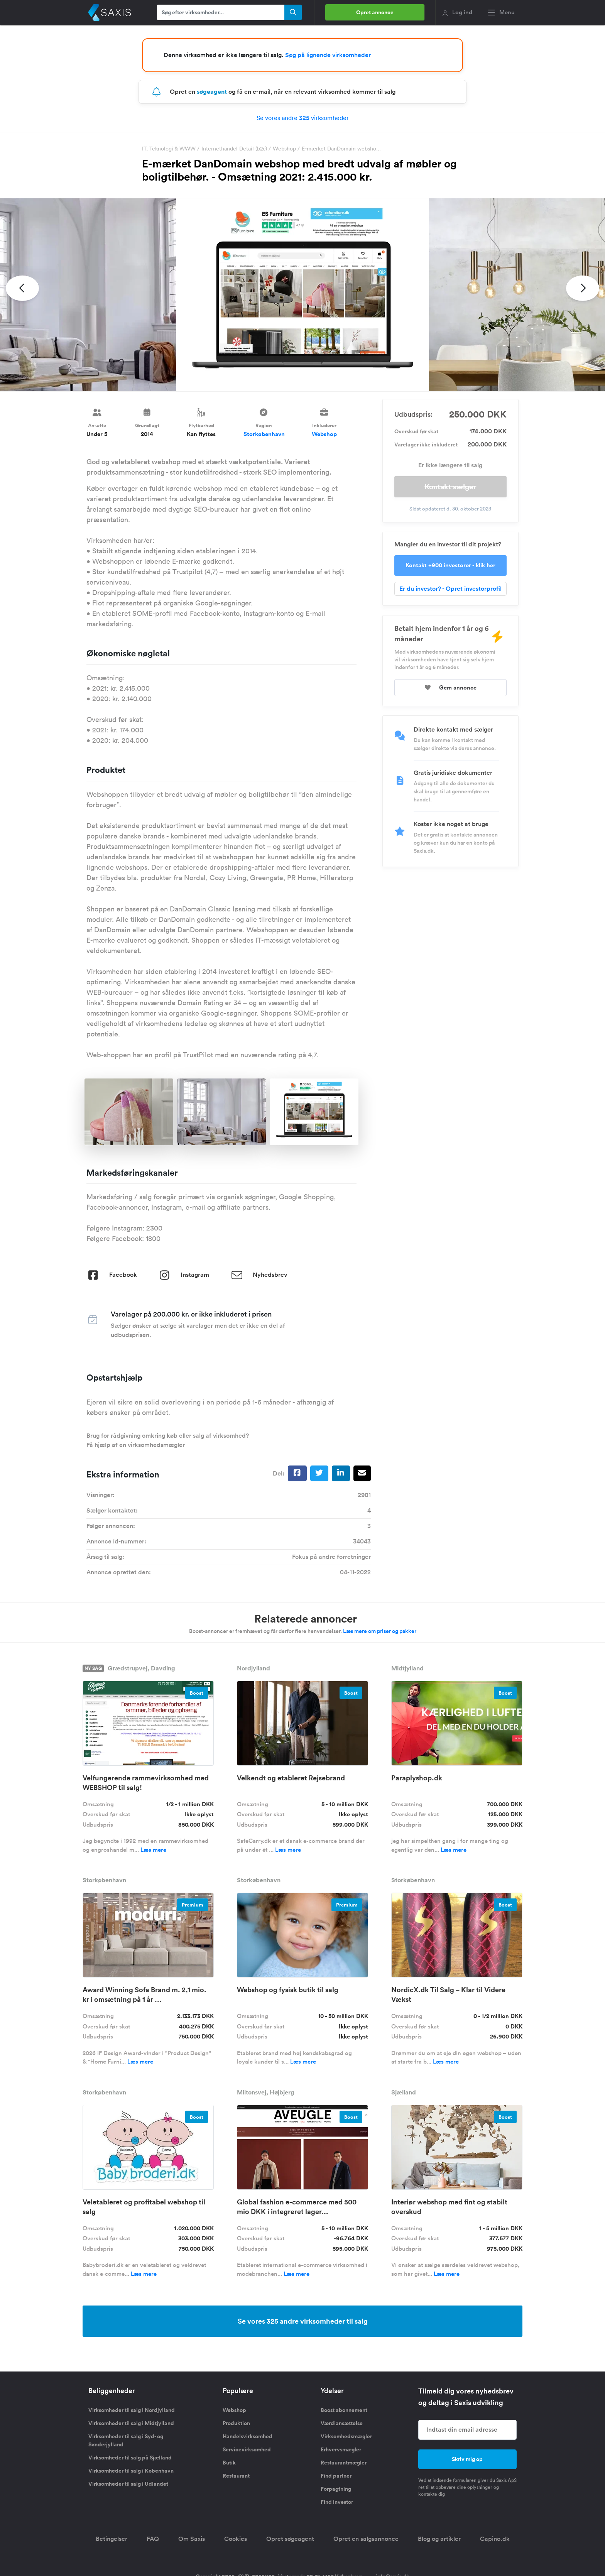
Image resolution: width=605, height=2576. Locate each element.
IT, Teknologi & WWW (169, 148)
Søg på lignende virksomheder (328, 55)
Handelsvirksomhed (247, 2436)
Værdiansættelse (342, 2423)
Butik (229, 2462)
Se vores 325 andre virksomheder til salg (303, 2321)
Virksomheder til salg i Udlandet (128, 2484)
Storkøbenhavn (264, 434)
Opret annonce (375, 12)
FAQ (153, 2539)
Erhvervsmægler (341, 2449)
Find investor (337, 2502)
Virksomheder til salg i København (131, 2471)
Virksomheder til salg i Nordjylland (131, 2410)
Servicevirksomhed (247, 2449)
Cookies (235, 2539)
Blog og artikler (439, 2539)
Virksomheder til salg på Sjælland (130, 2457)
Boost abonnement (344, 2410)
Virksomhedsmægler (346, 2436)
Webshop (284, 148)
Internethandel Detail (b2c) (234, 148)
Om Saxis (191, 2539)
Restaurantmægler (344, 2462)
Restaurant (236, 2476)
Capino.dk (495, 2539)
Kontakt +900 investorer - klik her (450, 565)
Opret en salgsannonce (366, 2539)
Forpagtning (336, 2489)
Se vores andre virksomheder (303, 118)
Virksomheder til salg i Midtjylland (131, 2423)
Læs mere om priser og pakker (379, 1631)
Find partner (336, 2476)
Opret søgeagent (290, 2539)
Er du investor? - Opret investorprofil (450, 589)
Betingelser (111, 2539)
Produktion (236, 2423)
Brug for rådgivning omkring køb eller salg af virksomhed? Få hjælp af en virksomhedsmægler (167, 1440)
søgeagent (212, 92)
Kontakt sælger (450, 487)
